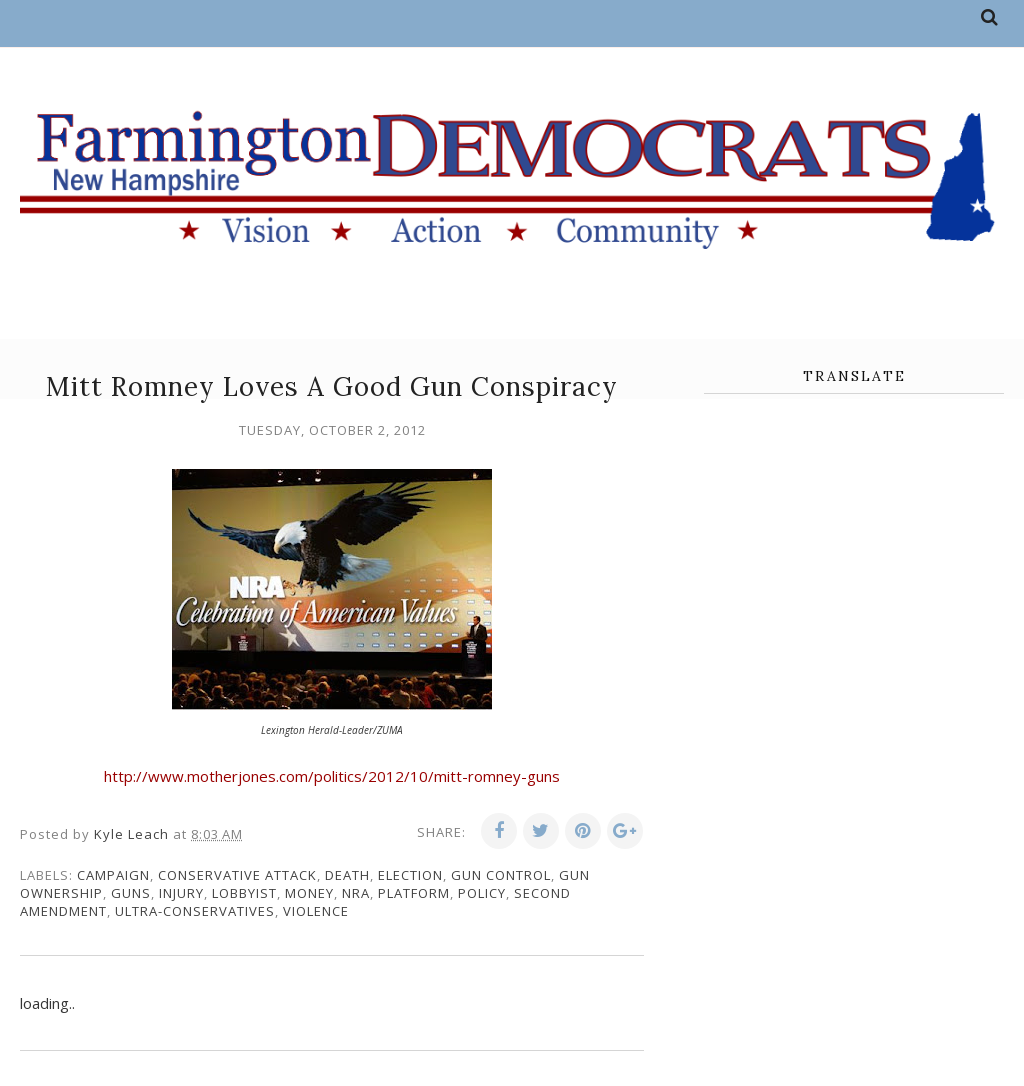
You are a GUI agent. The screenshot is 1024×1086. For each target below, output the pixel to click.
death (347, 875)
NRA (356, 893)
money (309, 893)
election (410, 875)
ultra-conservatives (195, 911)
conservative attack (237, 875)
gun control (501, 875)
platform (414, 893)
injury (181, 893)
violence (316, 911)
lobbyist (244, 893)
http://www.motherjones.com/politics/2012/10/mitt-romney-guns (332, 776)
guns (131, 893)
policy (482, 893)
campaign (113, 875)
